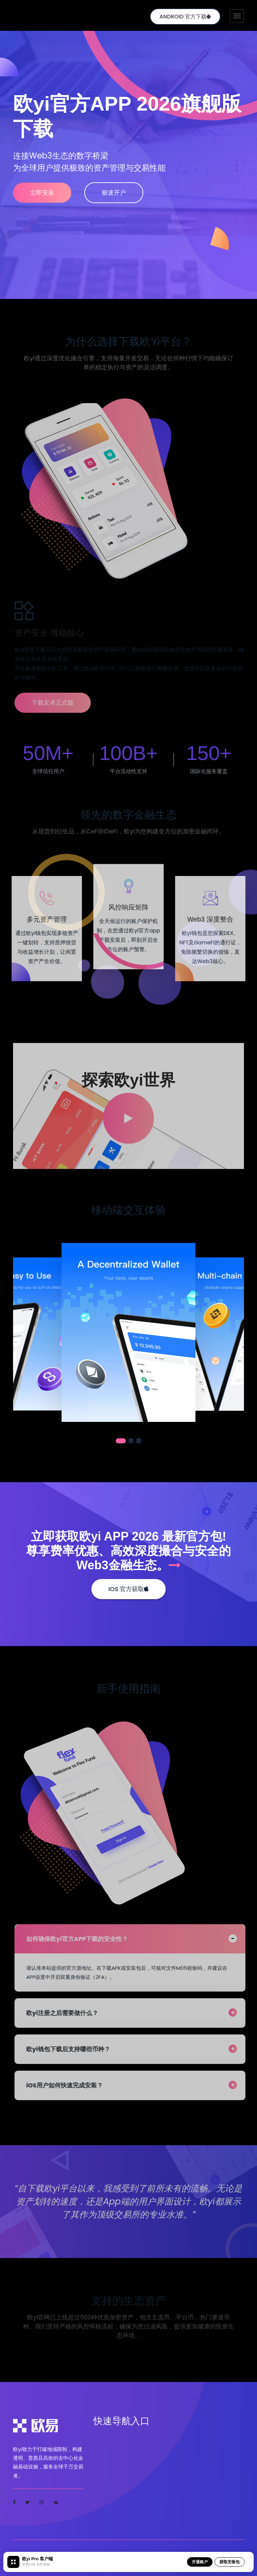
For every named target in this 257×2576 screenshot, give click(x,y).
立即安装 (42, 192)
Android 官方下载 (185, 16)
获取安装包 (230, 2562)
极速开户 (114, 192)
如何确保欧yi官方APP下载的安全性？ (82, 1939)
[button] (121, 1440)
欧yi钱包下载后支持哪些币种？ (73, 2049)
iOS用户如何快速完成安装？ (69, 2085)
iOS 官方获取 (128, 1589)
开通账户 (200, 2562)
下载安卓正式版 (57, 702)
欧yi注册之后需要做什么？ (67, 2013)
